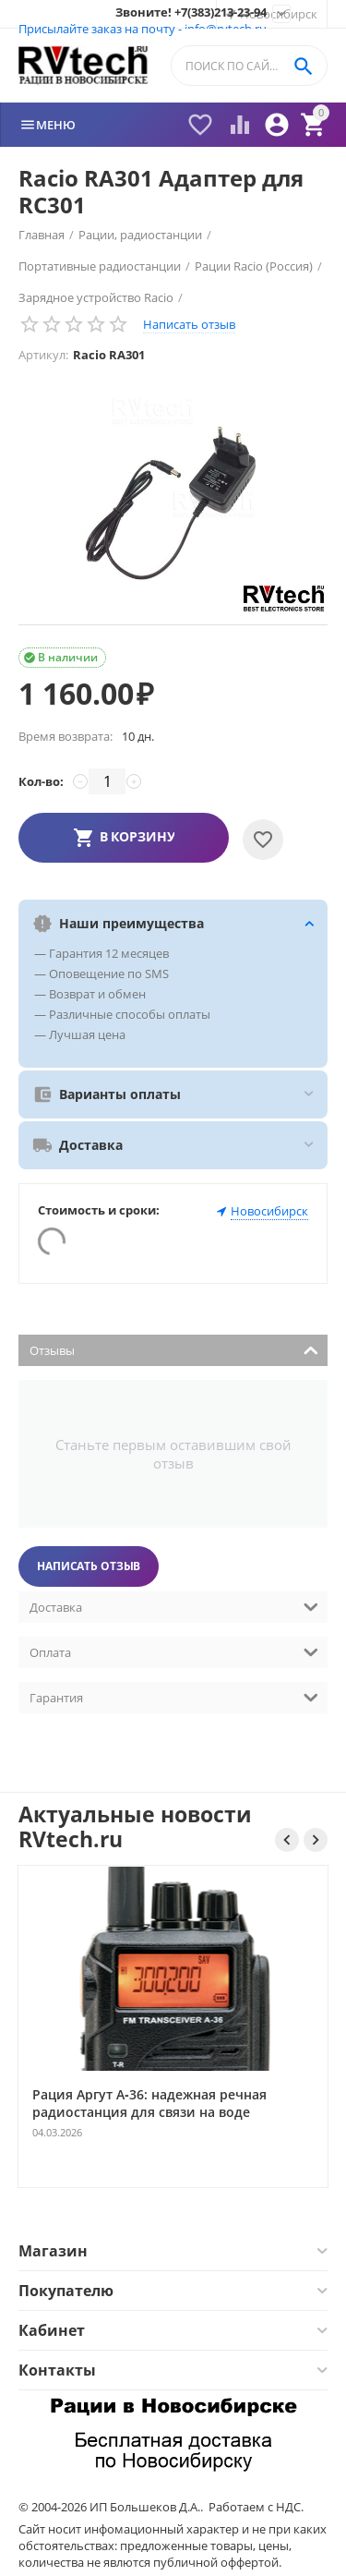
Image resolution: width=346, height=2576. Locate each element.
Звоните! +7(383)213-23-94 (191, 13)
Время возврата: (65, 736)
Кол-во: (41, 781)
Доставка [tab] (174, 1605)
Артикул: (43, 354)
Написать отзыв (189, 324)
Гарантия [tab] (174, 1696)
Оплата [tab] (174, 1651)
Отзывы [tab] (174, 1349)
